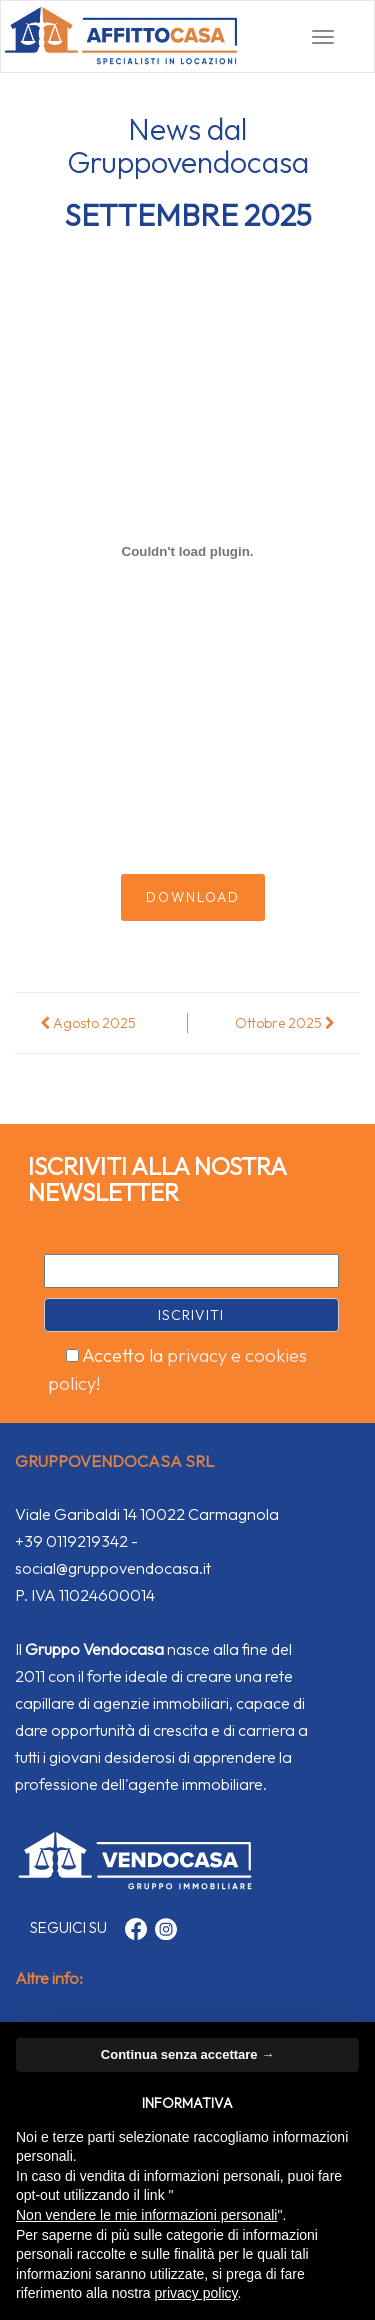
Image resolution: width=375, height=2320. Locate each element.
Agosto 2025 (88, 1023)
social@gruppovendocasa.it (113, 1568)
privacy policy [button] (196, 2293)
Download (193, 897)
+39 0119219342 (71, 1541)
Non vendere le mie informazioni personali (146, 2215)
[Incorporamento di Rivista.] (187, 552)
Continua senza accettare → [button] (187, 2054)
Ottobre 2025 (285, 1023)
